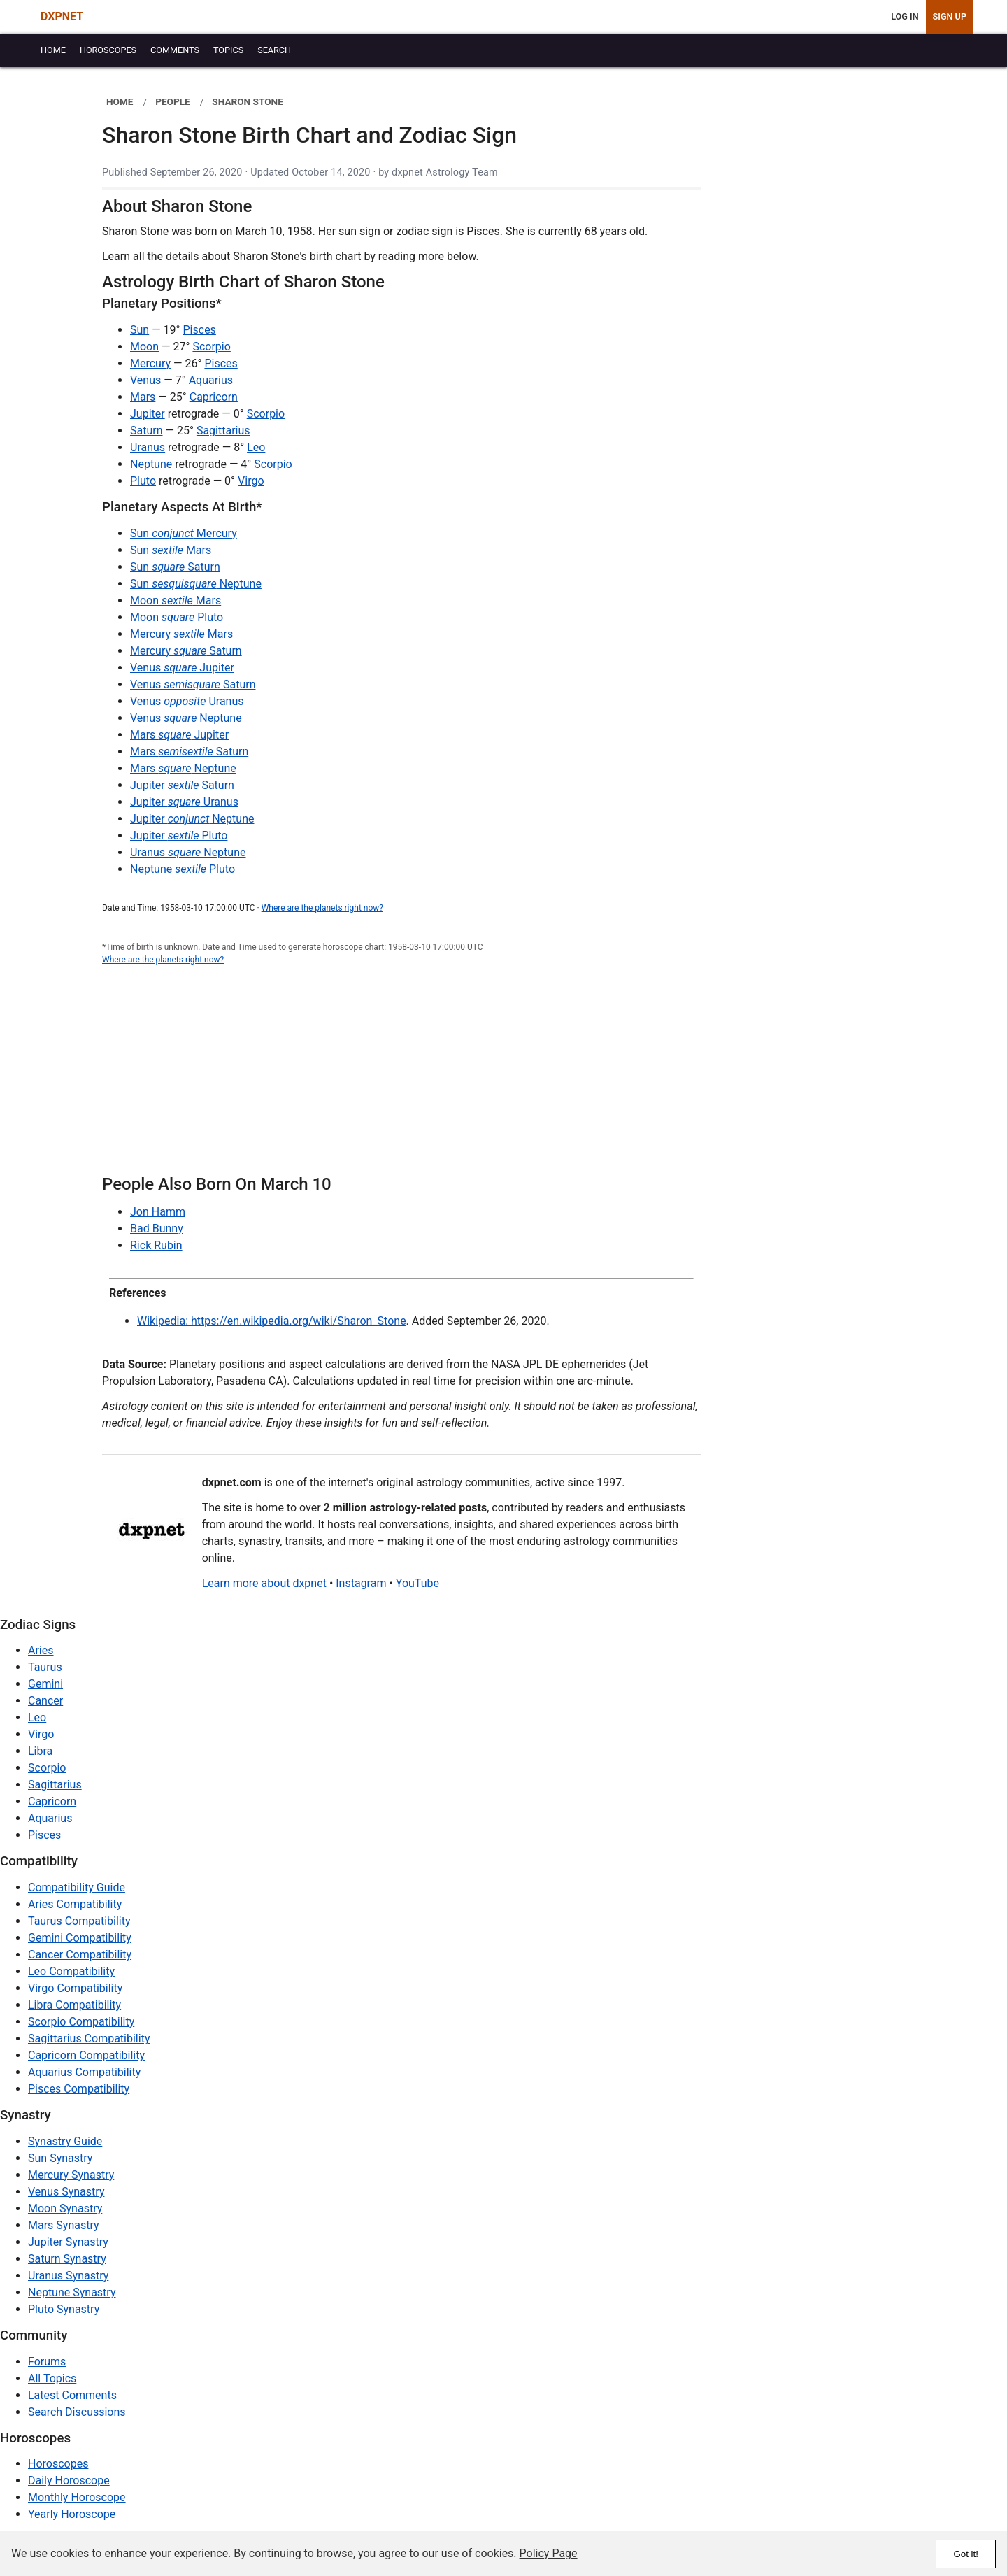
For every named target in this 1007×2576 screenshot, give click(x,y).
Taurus (45, 1667)
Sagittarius (223, 430)
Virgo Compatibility (75, 1988)
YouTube (417, 1583)
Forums (47, 2361)
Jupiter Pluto (178, 835)
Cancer (45, 1700)
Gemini (45, 1684)
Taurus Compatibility (79, 1921)
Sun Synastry (60, 2158)
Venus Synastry (66, 2191)
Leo (256, 447)
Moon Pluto (176, 617)
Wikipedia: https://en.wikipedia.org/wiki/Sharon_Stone (271, 1321)
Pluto (143, 481)
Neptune (151, 464)
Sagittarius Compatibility (89, 2038)
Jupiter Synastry (68, 2242)
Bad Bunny (156, 1228)
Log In (904, 16)
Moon (144, 346)
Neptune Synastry (71, 2292)
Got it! (965, 2554)
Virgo (251, 481)
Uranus (147, 447)
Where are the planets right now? (322, 908)
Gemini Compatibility (79, 1937)
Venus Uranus (187, 701)
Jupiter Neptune (192, 818)
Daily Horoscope (69, 2480)
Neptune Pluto (182, 869)
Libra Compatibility (74, 2005)
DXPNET (62, 16)
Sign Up (949, 16)
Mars (142, 397)
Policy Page (549, 2553)
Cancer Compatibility (79, 1954)
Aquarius (211, 380)
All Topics (52, 2378)
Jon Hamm (157, 1211)
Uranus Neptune (187, 852)
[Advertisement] (401, 1078)
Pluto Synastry (63, 2309)
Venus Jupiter (182, 667)
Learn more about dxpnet (264, 1583)
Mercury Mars (181, 634)
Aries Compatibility (75, 1904)
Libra (40, 1751)
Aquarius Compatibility (84, 2072)
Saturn (146, 430)
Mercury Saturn (186, 650)
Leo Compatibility (71, 1971)
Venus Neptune (186, 718)
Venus (145, 380)
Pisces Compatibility (78, 2088)
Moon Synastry (65, 2208)
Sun (139, 329)
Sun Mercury (183, 533)
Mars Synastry (63, 2225)
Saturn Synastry (67, 2258)
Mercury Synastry (71, 2175)
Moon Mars (175, 600)
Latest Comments (72, 2395)
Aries (41, 1650)
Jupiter (147, 413)
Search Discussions (77, 2412)
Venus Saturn (192, 684)
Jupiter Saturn (182, 785)
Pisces (199, 329)
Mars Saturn (189, 751)
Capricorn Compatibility (86, 2055)
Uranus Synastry (68, 2275)
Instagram (361, 1583)
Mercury (150, 363)
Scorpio (211, 346)
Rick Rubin (156, 1245)
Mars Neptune (183, 768)
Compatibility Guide (76, 1887)
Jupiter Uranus (184, 802)
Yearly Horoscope (71, 2514)
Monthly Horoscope (77, 2497)
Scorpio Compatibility (81, 2021)
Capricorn (214, 397)
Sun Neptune (196, 583)
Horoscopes (58, 2463)
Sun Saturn (175, 567)
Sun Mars (170, 550)
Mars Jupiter (179, 734)
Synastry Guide (65, 2141)
